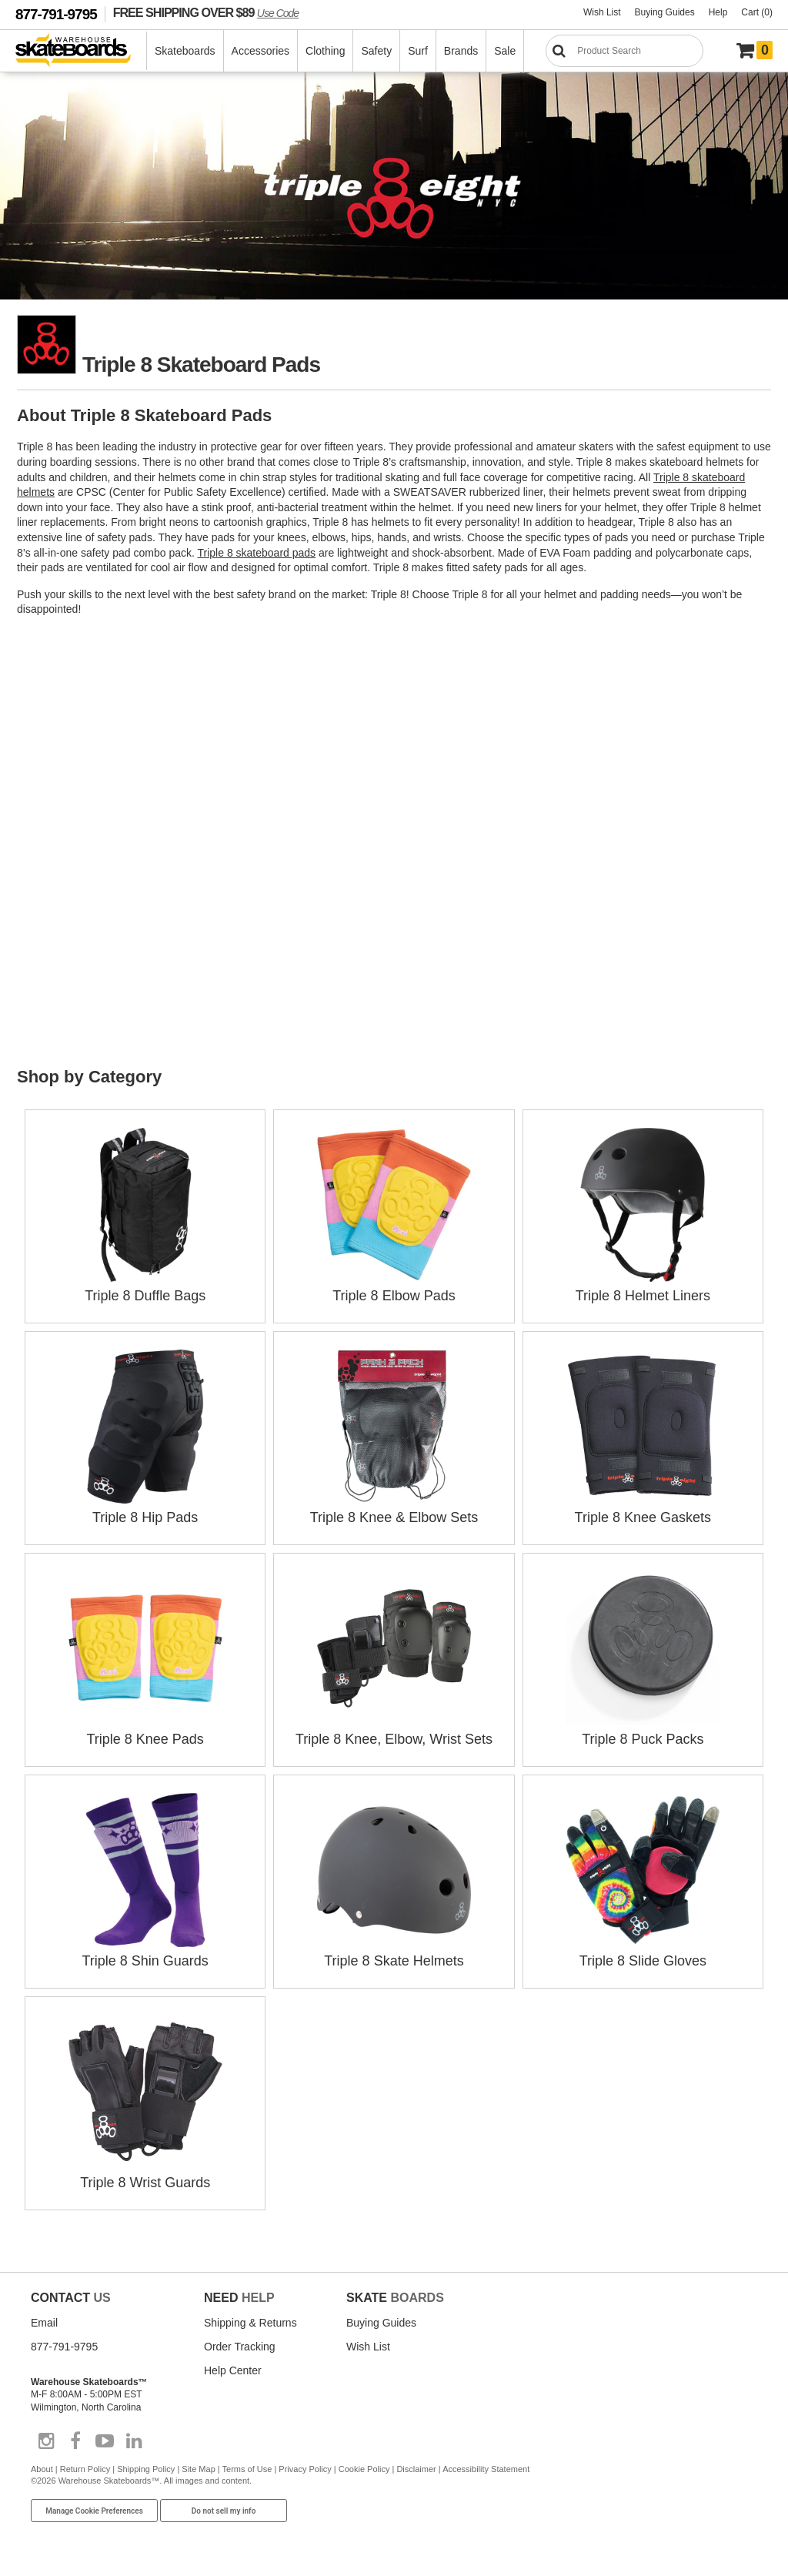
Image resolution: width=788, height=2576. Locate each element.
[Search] (624, 51)
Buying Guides (665, 12)
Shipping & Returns (250, 2323)
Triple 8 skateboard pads (257, 553)
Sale (505, 51)
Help (718, 12)
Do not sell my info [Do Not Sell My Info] (224, 2511)
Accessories (260, 51)
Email (44, 2323)
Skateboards (185, 51)
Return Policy (85, 2469)
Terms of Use (247, 2469)
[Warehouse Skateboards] (81, 51)
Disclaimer (416, 2469)
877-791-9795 (56, 14)
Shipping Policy (146, 2469)
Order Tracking (239, 2346)
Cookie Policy (364, 2469)
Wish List (602, 12)
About (42, 2469)
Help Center (233, 2370)
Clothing (325, 51)
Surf (418, 51)
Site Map (198, 2469)
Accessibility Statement (485, 2469)
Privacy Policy (305, 2469)
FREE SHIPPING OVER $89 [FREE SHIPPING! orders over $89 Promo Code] (206, 12)
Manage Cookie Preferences (94, 2511)
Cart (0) (757, 12)
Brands (461, 51)
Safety (376, 51)
